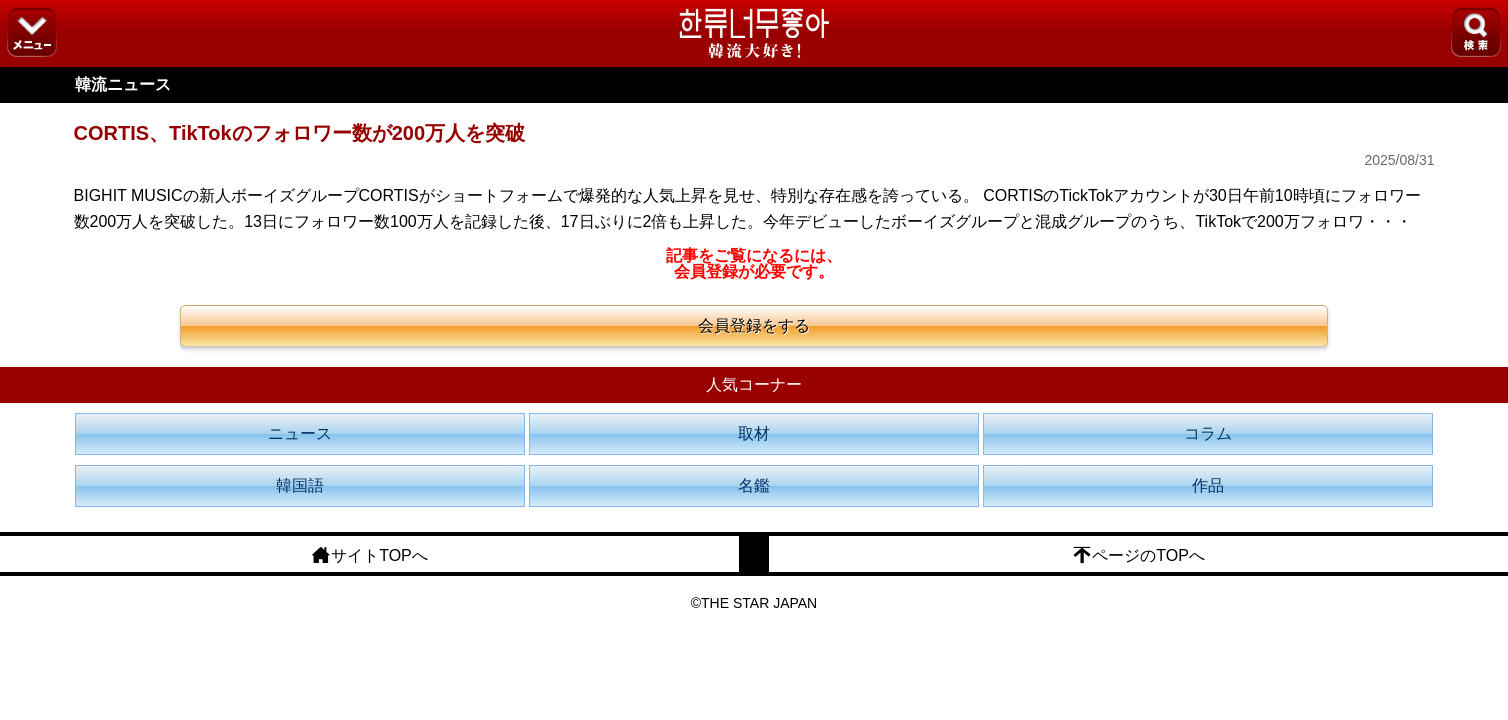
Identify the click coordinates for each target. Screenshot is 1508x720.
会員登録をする (754, 325)
